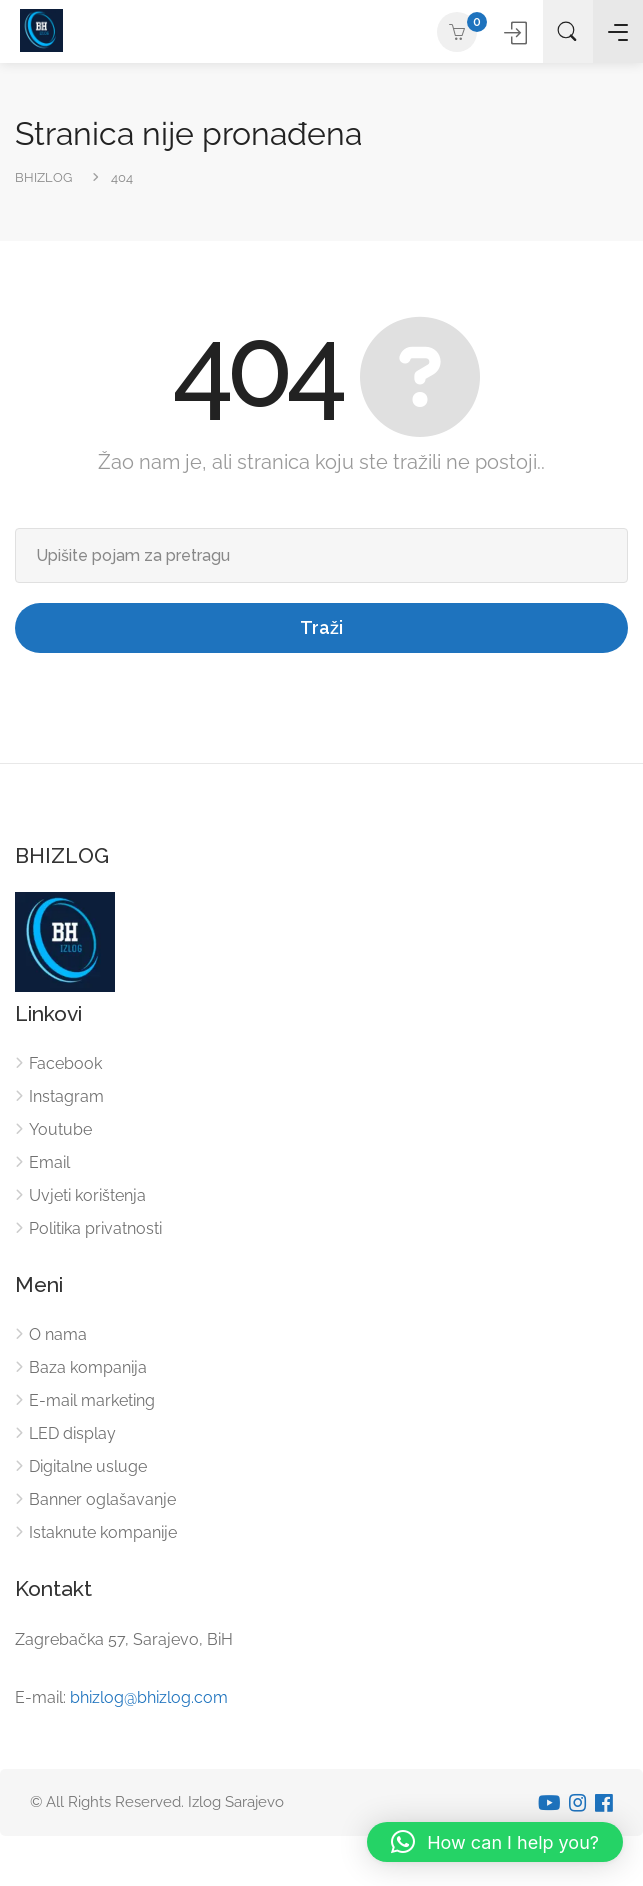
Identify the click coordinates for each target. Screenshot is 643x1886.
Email (49, 1162)
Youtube (60, 1129)
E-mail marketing (92, 1400)
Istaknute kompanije (103, 1532)
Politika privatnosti (95, 1228)
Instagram (66, 1096)
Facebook (65, 1063)
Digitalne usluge (88, 1466)
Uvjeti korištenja (87, 1195)
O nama (58, 1334)
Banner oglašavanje (102, 1499)
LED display (72, 1433)
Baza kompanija (88, 1367)
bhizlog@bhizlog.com (149, 1697)
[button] (495, 1842)
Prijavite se (517, 32)
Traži (321, 627)
